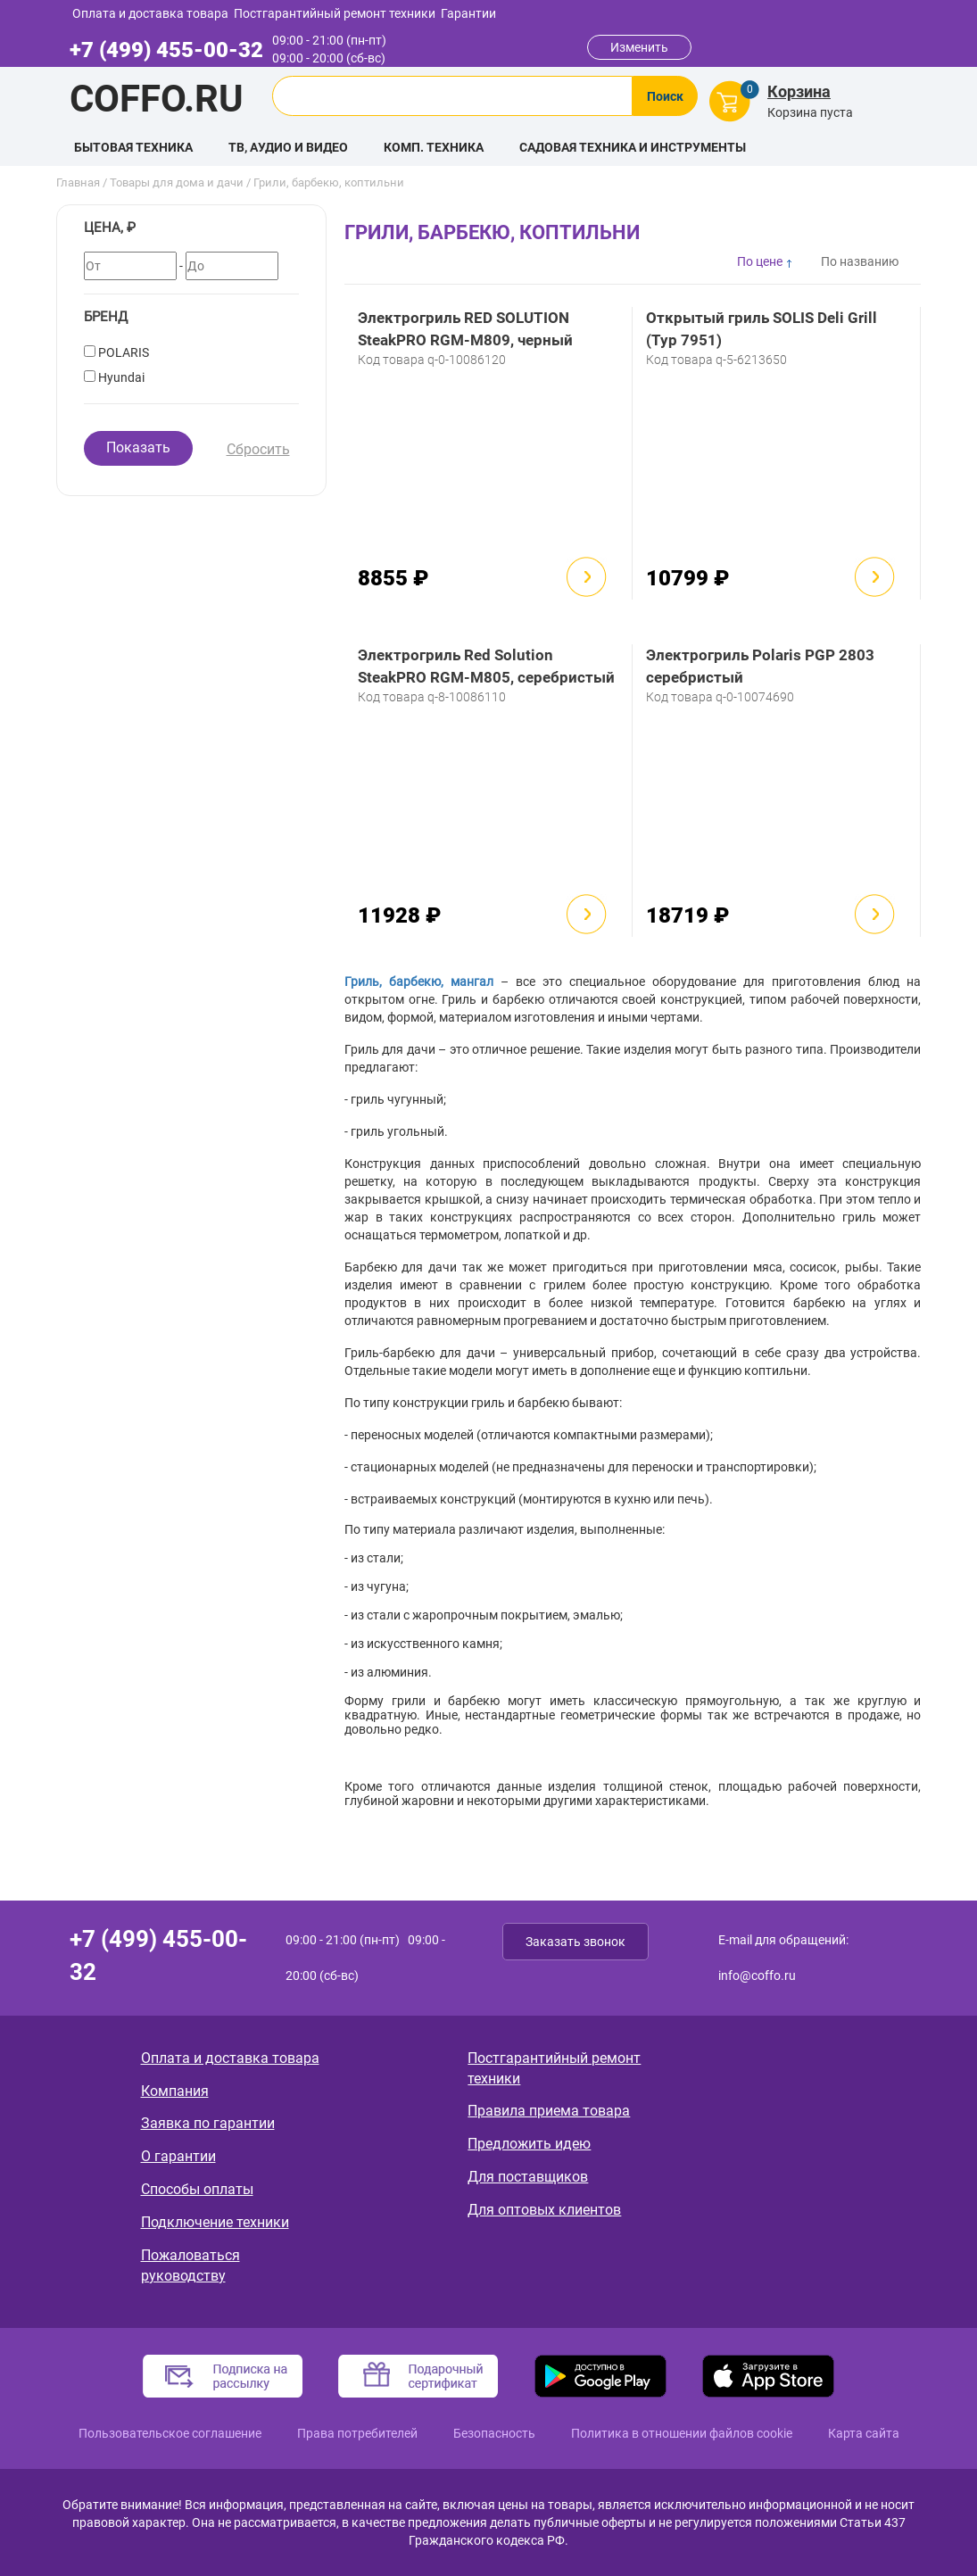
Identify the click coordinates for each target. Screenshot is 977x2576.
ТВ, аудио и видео (288, 147)
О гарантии (178, 2156)
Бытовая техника (133, 147)
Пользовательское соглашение (170, 2433)
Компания (175, 2091)
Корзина (799, 91)
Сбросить (258, 449)
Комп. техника (434, 147)
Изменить (639, 47)
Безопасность (494, 2433)
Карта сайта (863, 2433)
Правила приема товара (549, 2110)
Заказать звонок (575, 1941)
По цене (759, 261)
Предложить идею (529, 2143)
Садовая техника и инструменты (632, 147)
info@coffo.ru (757, 1975)
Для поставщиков (528, 2176)
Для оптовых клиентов (544, 2209)
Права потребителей (357, 2433)
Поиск (665, 96)
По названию (859, 261)
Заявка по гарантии (208, 2123)
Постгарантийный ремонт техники (334, 13)
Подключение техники (215, 2222)
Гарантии (468, 13)
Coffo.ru (157, 98)
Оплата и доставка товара (150, 13)
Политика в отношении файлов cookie (681, 2433)
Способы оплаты (197, 2189)
